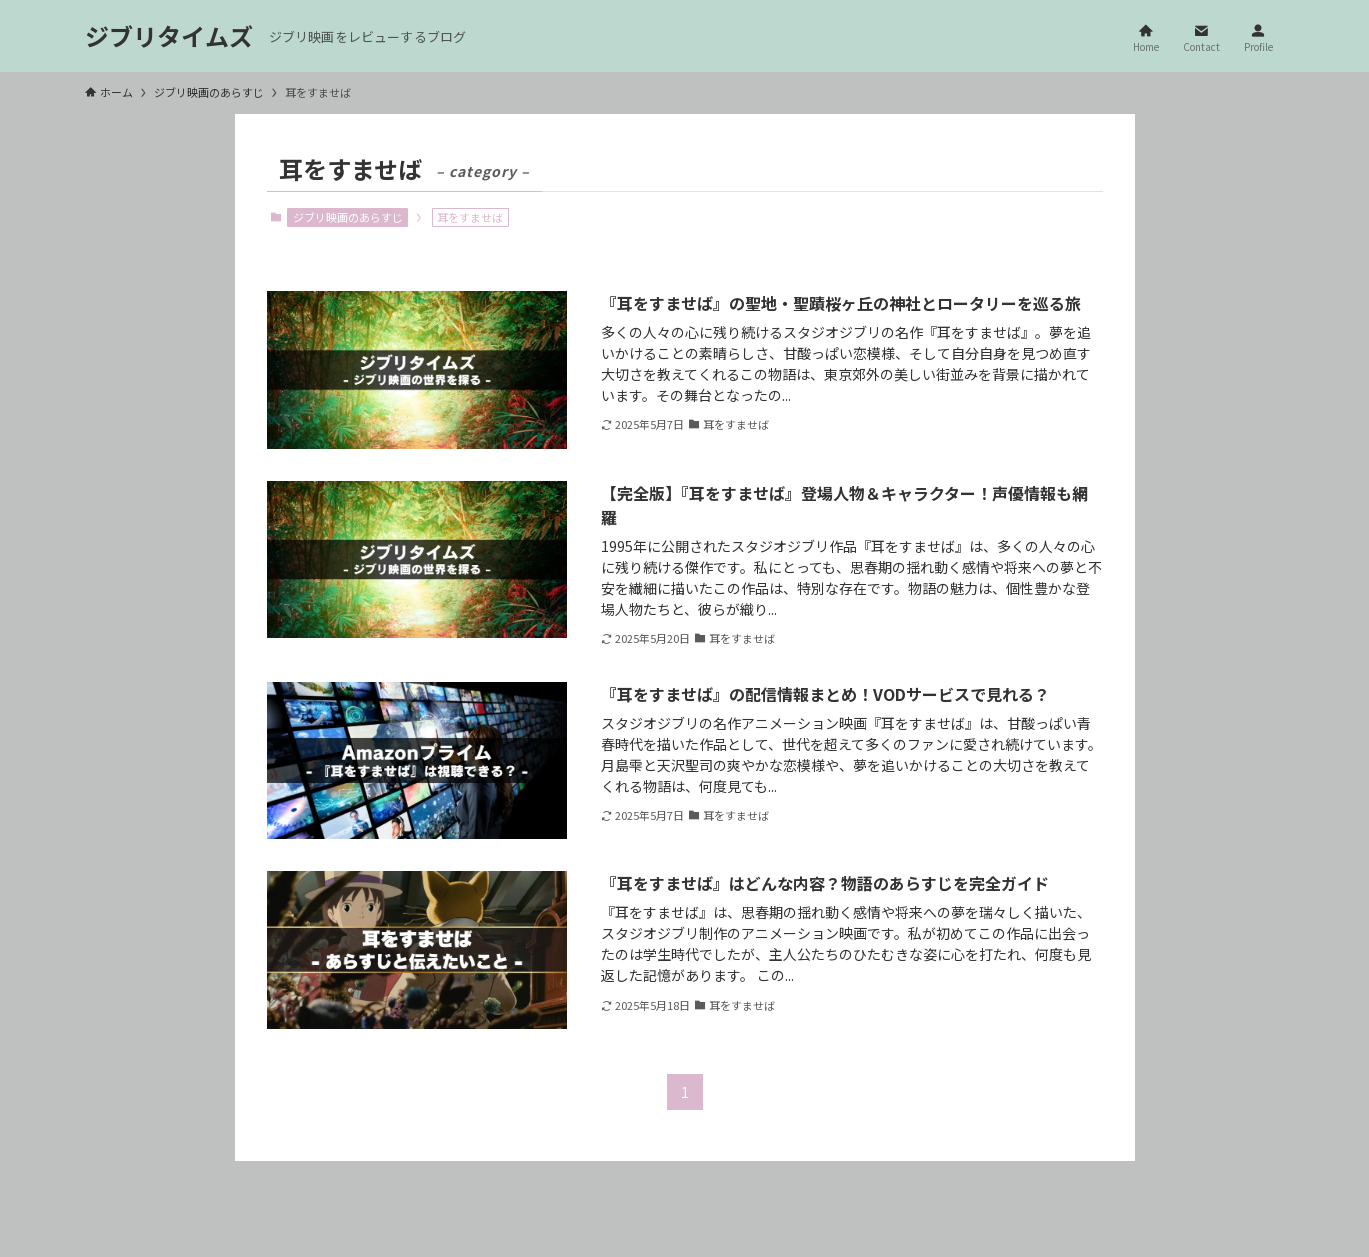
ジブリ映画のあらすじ (348, 217)
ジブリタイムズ (169, 36)
